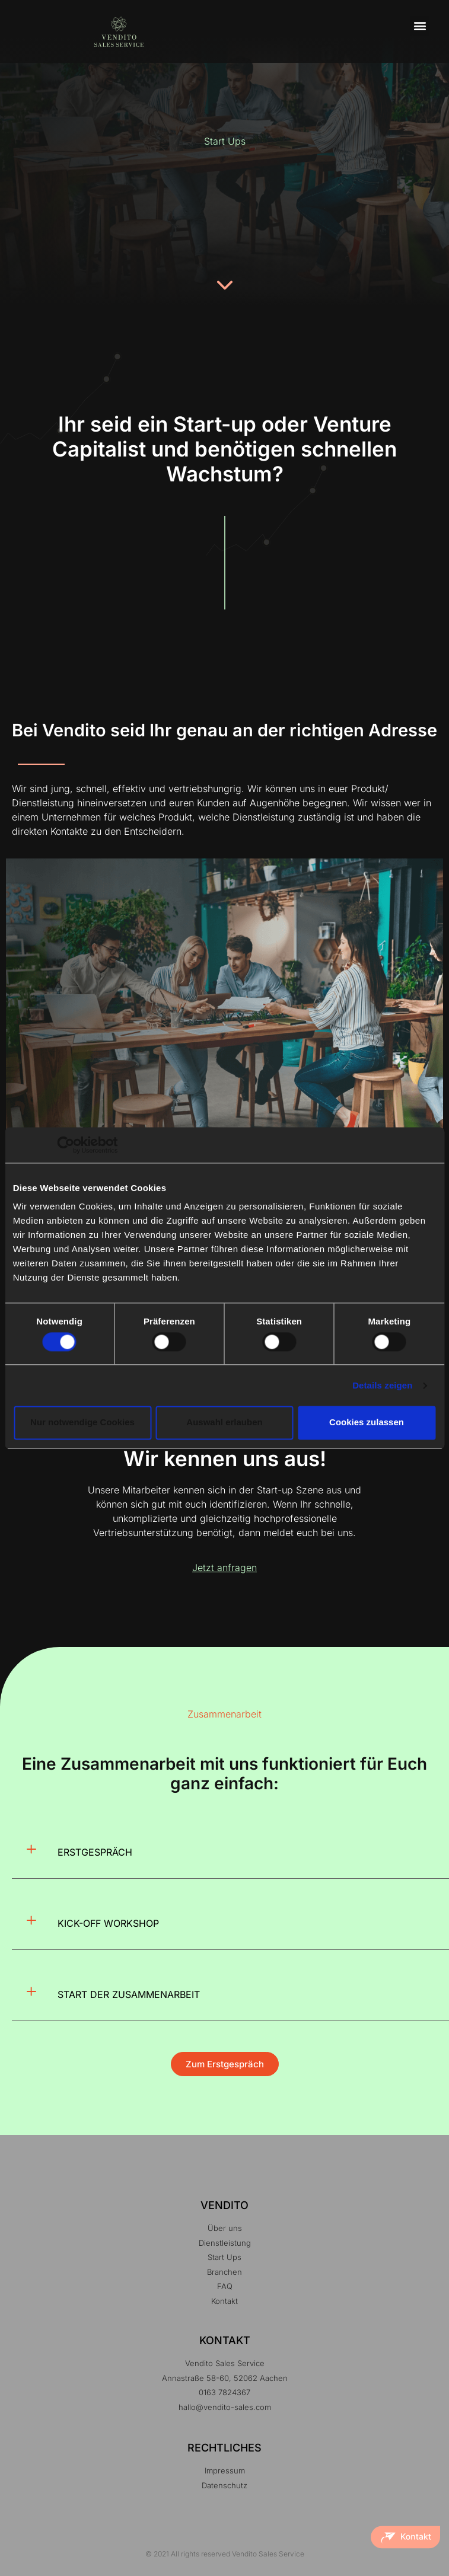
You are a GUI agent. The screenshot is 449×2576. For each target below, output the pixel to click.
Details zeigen (382, 1385)
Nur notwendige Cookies (82, 1423)
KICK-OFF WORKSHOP (108, 1923)
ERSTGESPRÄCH (95, 1852)
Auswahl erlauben (224, 1423)
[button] (419, 26)
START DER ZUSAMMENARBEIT (129, 1994)
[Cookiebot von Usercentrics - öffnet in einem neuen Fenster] (65, 1145)
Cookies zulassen (366, 1423)
